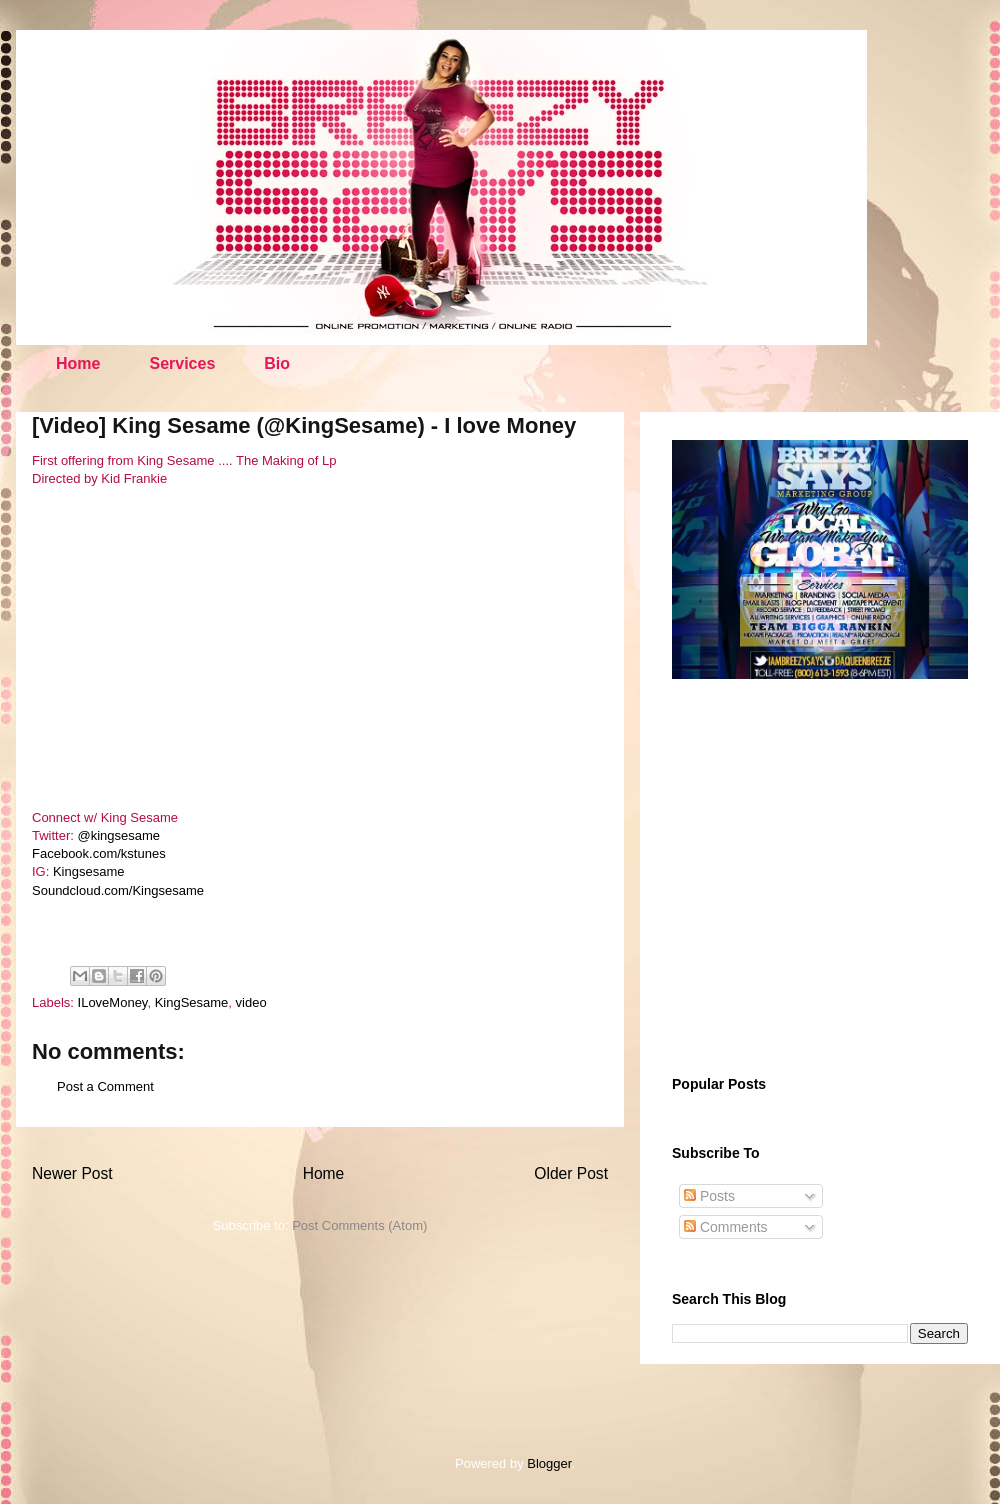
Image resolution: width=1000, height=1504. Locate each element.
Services (182, 363)
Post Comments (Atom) (359, 1225)
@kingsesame (119, 835)
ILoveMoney (113, 1002)
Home (78, 363)
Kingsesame (89, 871)
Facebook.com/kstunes (99, 853)
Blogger (549, 1463)
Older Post (571, 1173)
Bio (277, 363)
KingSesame (192, 1002)
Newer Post (72, 1173)
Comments (726, 1227)
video (251, 1002)
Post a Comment (105, 1086)
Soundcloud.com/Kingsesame (118, 890)
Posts (709, 1196)
